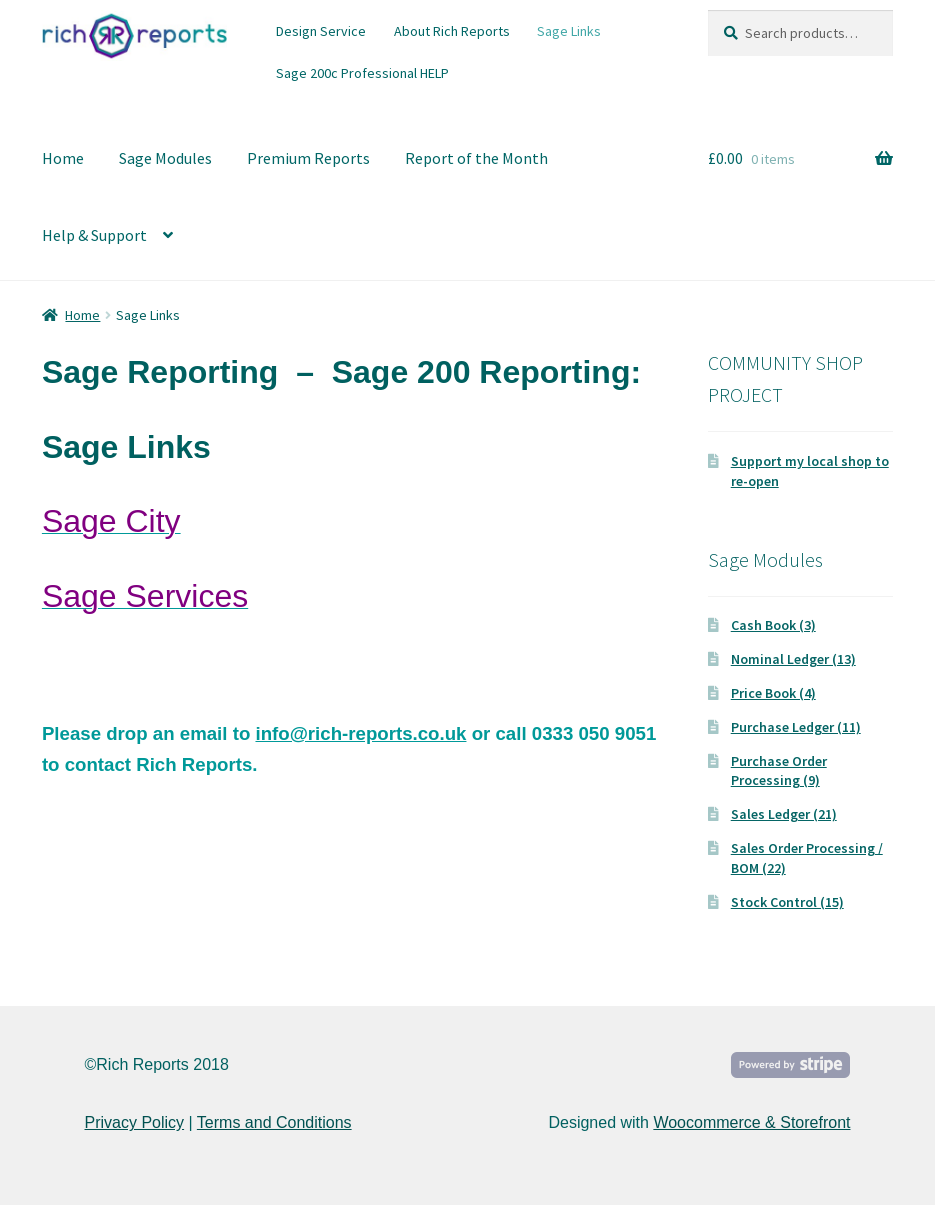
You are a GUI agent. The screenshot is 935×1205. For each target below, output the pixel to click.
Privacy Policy (135, 1122)
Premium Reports (308, 158)
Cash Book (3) (773, 625)
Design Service (321, 31)
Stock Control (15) (787, 902)
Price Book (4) (773, 693)
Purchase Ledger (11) (796, 727)
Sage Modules (165, 158)
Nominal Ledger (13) (793, 659)
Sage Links (569, 31)
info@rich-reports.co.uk (360, 733)
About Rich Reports (452, 31)
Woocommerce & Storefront (751, 1122)
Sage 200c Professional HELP (362, 73)
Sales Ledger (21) (784, 814)
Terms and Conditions (274, 1122)
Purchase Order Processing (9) (779, 771)
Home (63, 158)
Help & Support (94, 235)
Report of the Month (476, 158)
